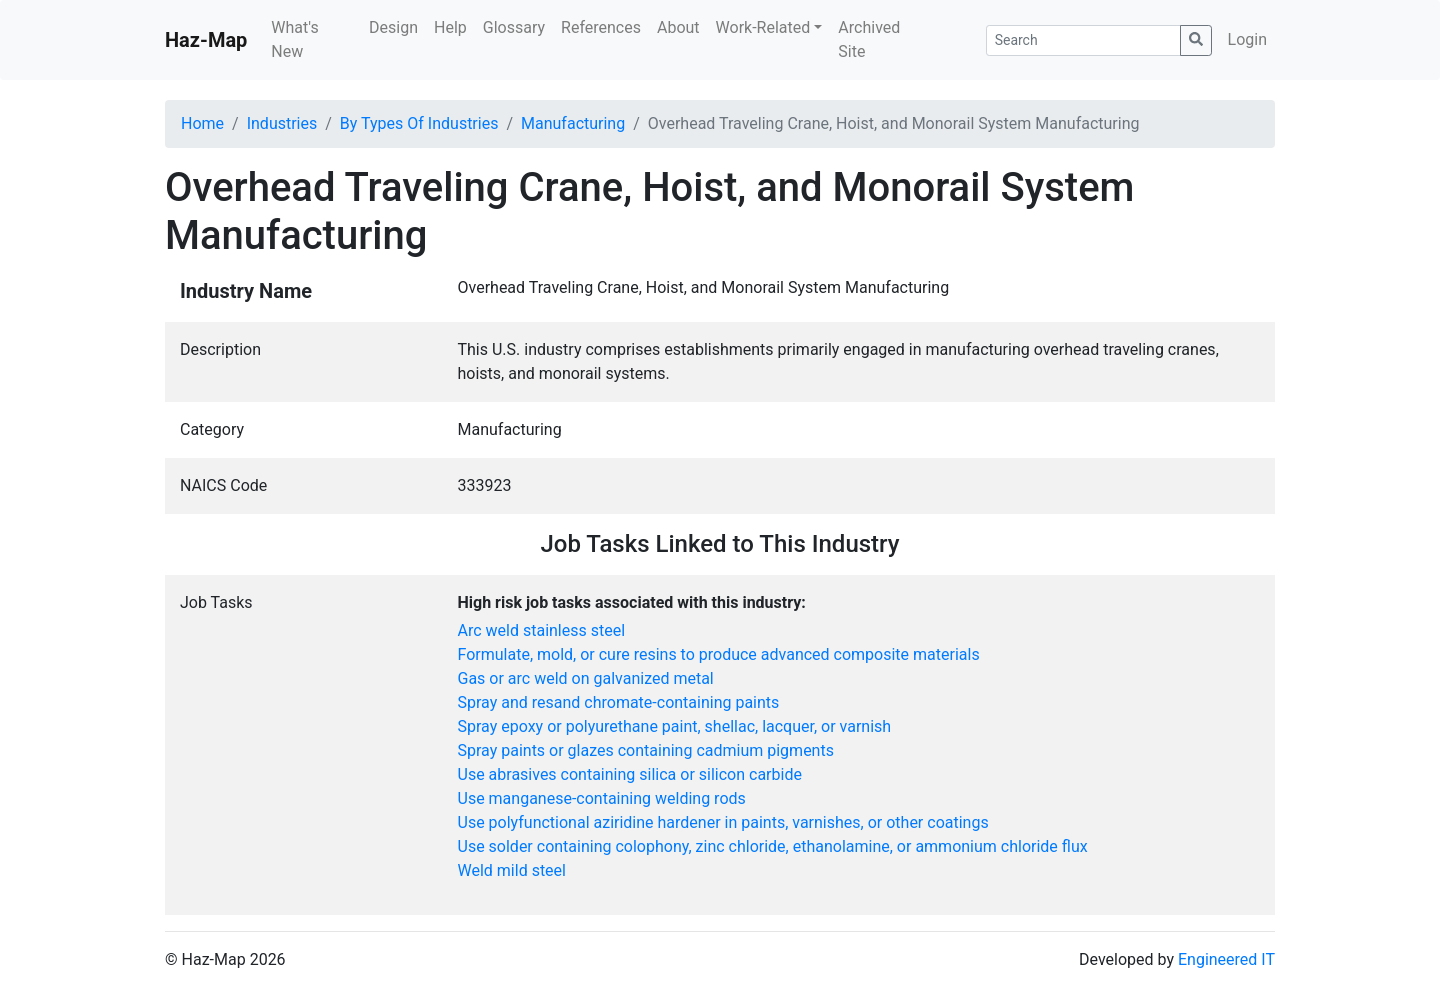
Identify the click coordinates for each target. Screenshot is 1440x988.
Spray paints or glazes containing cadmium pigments (646, 750)
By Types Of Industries (419, 123)
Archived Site (869, 39)
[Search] (1083, 40)
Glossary (514, 27)
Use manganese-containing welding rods (602, 798)
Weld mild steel (512, 870)
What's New (294, 39)
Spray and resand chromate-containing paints (619, 702)
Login (1247, 39)
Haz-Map (206, 40)
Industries (282, 123)
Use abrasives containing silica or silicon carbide (630, 774)
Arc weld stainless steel (542, 630)
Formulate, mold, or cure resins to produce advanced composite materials (719, 654)
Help (450, 27)
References (601, 27)
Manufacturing (573, 123)
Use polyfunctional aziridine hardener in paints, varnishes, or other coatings (723, 822)
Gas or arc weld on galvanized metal (586, 678)
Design (393, 27)
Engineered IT (1226, 959)
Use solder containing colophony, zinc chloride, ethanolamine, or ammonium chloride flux (773, 846)
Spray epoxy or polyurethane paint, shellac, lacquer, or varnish (675, 726)
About (678, 27)
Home (202, 123)
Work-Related (763, 27)
